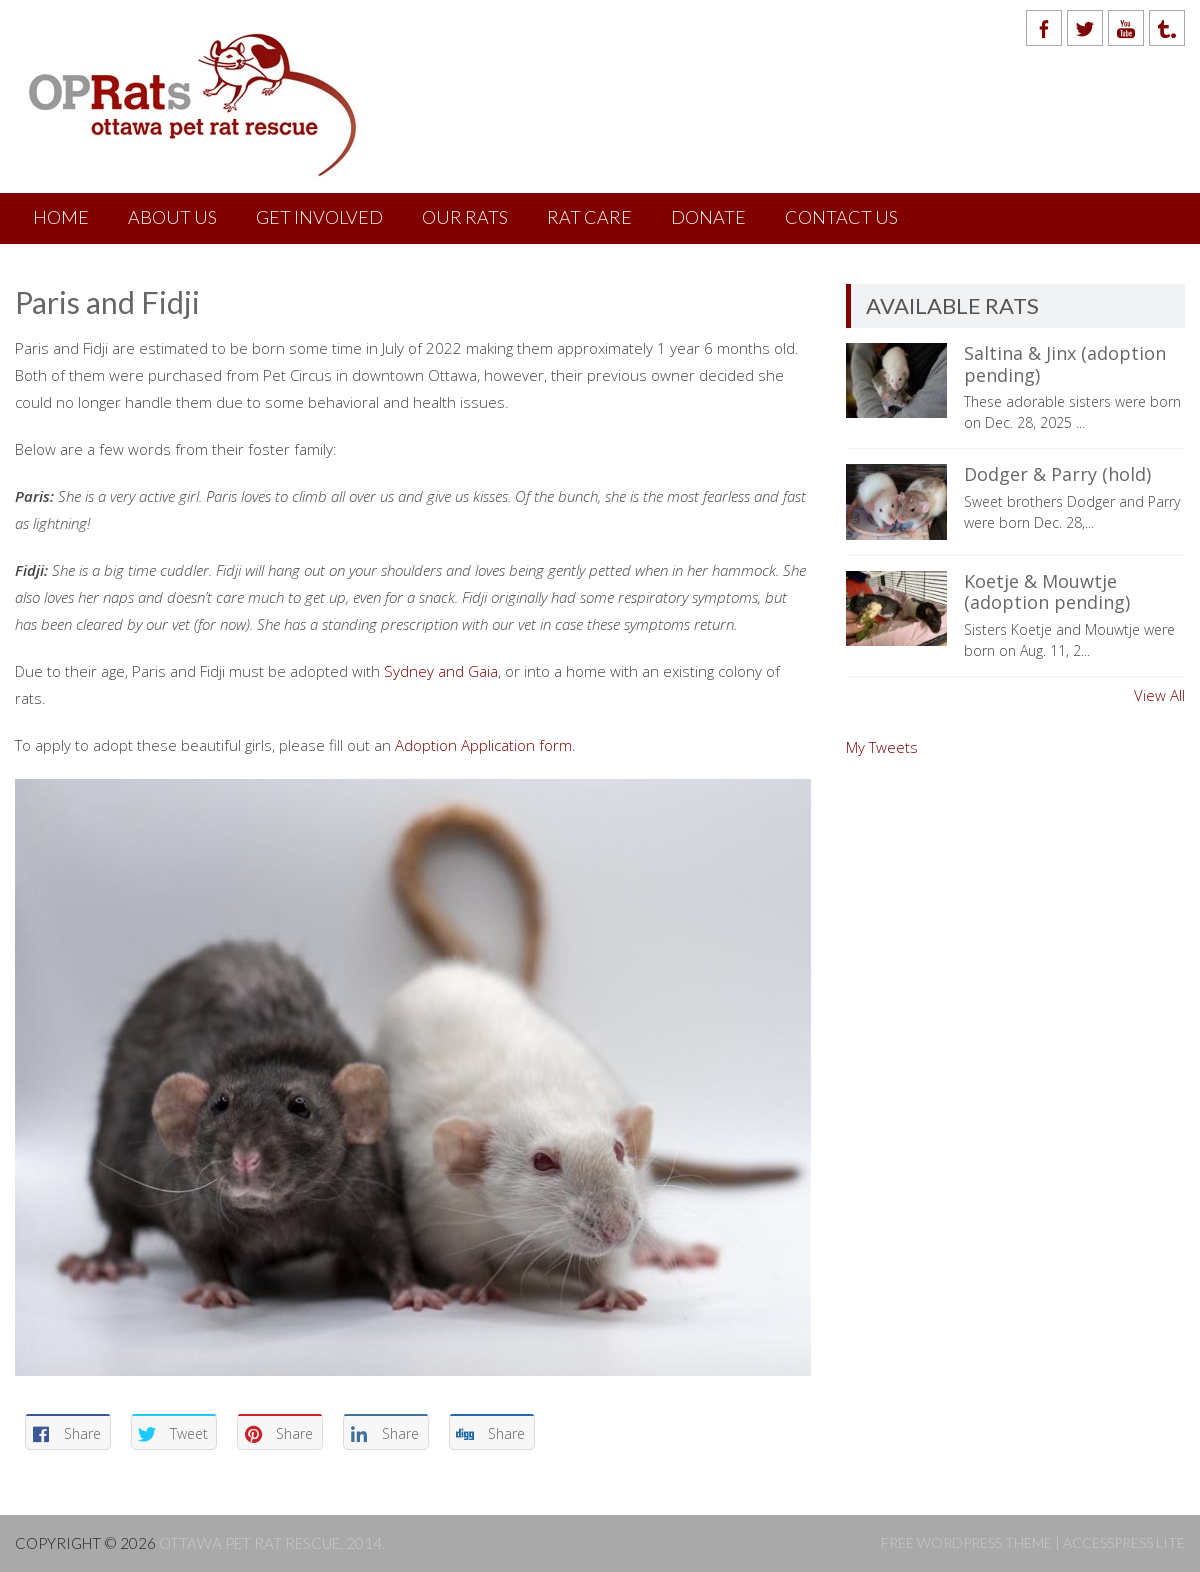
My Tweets (882, 747)
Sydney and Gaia (441, 671)
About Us (172, 217)
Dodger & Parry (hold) (1057, 474)
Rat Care (589, 217)
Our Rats (465, 217)
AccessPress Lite (1124, 1542)
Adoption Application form (483, 745)
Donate (708, 217)
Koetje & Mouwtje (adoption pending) (1047, 592)
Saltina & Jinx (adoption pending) (1065, 364)
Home (61, 217)
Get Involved (319, 217)
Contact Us (841, 217)
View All (1159, 695)
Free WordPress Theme (966, 1542)
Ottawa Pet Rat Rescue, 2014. (272, 1543)
